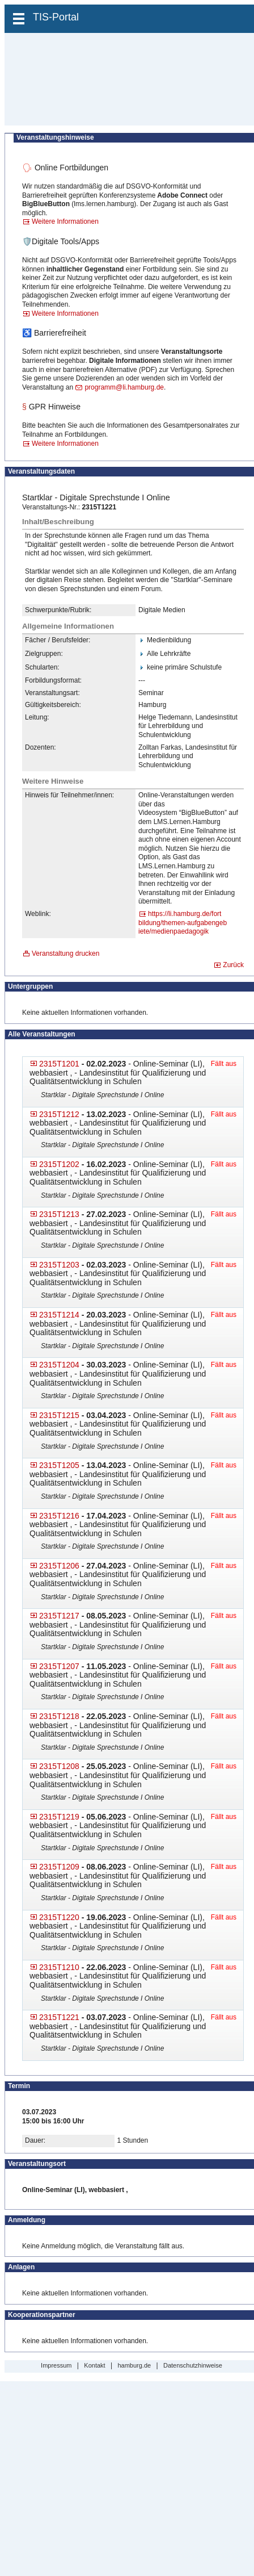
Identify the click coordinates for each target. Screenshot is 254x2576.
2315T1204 (59, 1364)
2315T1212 (59, 1114)
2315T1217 (59, 1615)
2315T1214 (59, 1314)
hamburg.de (134, 2365)
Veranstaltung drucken (65, 953)
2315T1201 (59, 1063)
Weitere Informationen (65, 221)
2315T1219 (59, 1816)
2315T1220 (59, 1917)
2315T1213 (59, 1214)
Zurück (233, 965)
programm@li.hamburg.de (124, 387)
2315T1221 (59, 2017)
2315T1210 (59, 1967)
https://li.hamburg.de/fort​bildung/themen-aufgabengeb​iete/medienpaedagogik (182, 922)
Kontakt (94, 2365)
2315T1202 (59, 1164)
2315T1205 (59, 1465)
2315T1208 (59, 1766)
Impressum (56, 2365)
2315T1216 (59, 1515)
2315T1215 (59, 1415)
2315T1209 (59, 1866)
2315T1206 (59, 1565)
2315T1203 (59, 1264)
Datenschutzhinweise (192, 2365)
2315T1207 (59, 1666)
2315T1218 (59, 1716)
